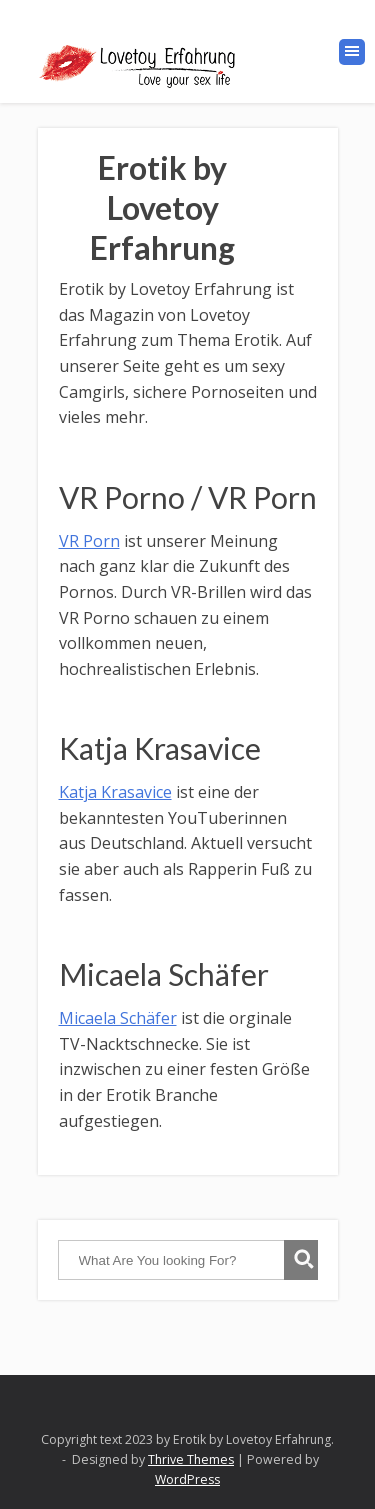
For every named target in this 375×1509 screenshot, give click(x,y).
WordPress (187, 1479)
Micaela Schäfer (118, 1018)
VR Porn (89, 541)
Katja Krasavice (115, 792)
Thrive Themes (191, 1459)
